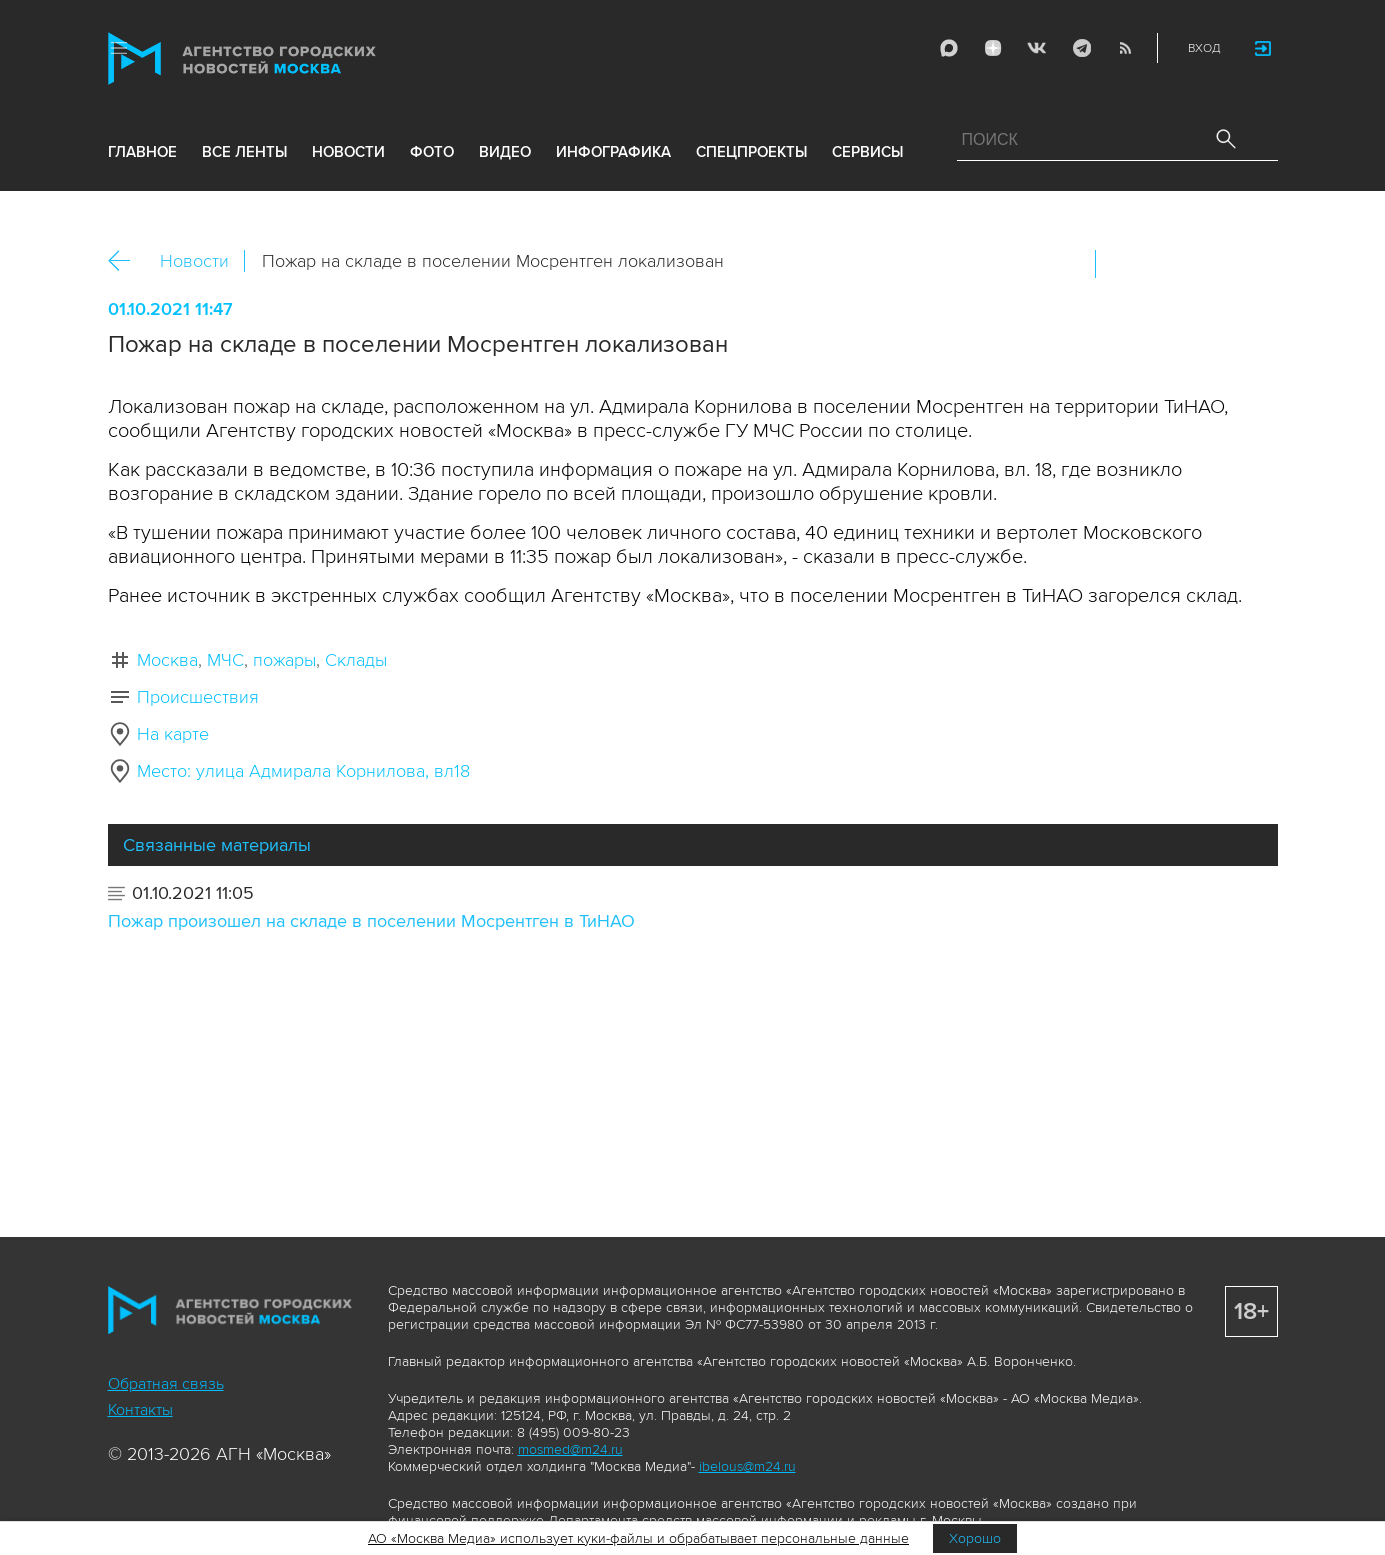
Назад (126, 261)
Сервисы (867, 152)
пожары (284, 660)
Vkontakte (1037, 48)
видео (505, 152)
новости (348, 152)
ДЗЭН (993, 48)
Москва (167, 660)
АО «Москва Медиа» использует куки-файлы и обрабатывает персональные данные (638, 1538)
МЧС (225, 660)
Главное (142, 152)
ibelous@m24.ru (747, 1466)
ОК (1167, 264)
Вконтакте (1124, 264)
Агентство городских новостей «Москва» (280, 58)
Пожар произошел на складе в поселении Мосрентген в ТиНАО (371, 921)
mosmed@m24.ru (570, 1449)
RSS (1125, 48)
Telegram (1081, 48)
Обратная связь (166, 1384)
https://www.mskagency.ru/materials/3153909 (1253, 264)
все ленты (244, 152)
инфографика (613, 152)
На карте (173, 734)
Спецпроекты (751, 152)
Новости (194, 261)
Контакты (140, 1410)
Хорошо (975, 1538)
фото (432, 152)
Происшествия (198, 697)
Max (949, 48)
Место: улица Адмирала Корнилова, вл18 (303, 771)
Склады (356, 660)
